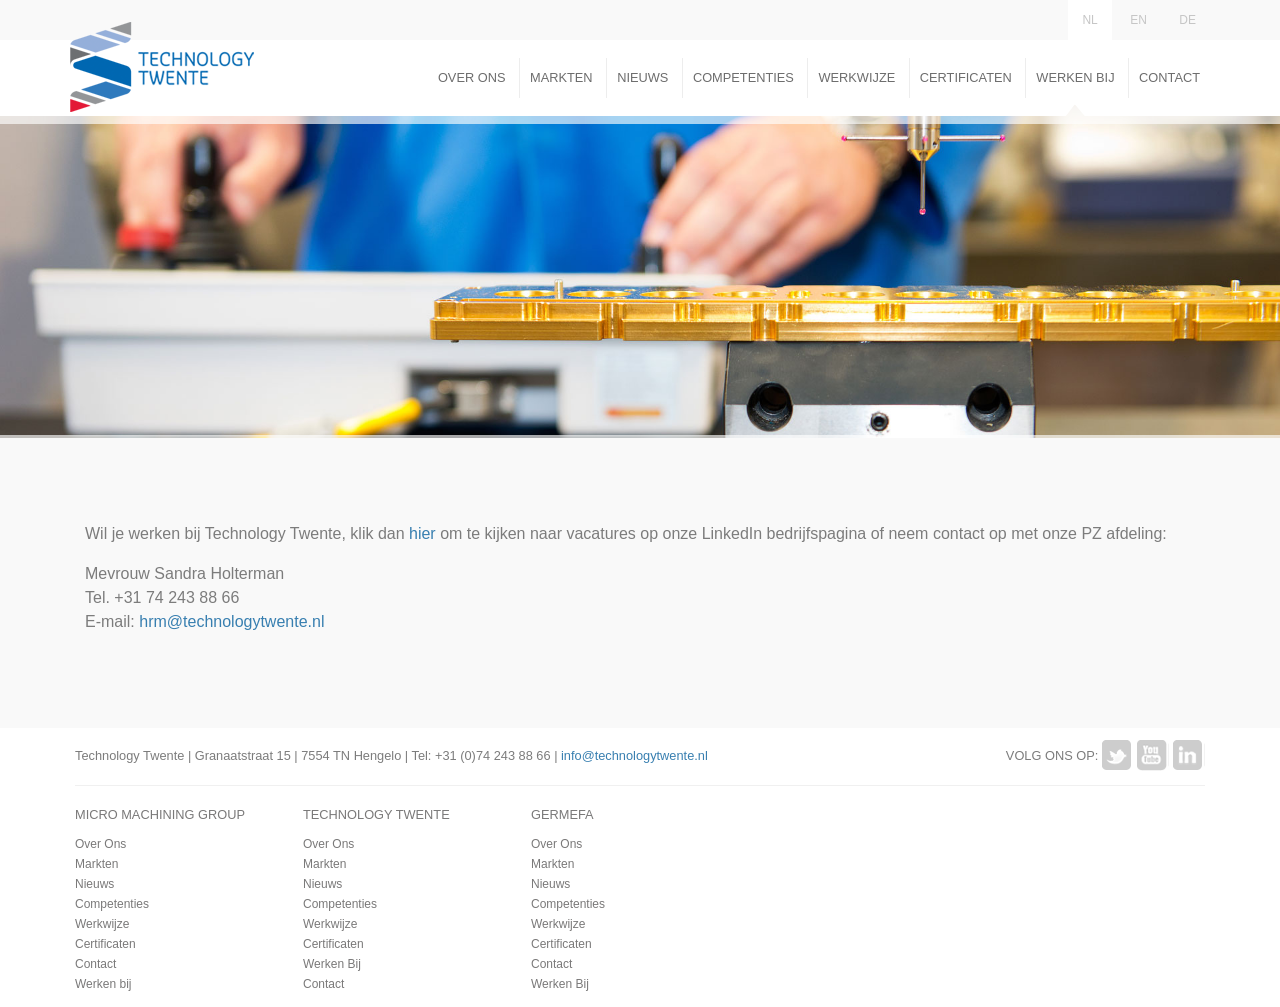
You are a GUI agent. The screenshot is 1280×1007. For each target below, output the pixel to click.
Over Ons (472, 77)
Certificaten (966, 77)
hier (422, 533)
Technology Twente (376, 814)
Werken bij (103, 984)
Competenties (743, 77)
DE (1187, 20)
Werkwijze (856, 77)
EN (1138, 20)
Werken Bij (1075, 77)
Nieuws (642, 77)
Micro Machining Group (160, 814)
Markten (561, 77)
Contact (1169, 77)
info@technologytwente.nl (634, 755)
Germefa (562, 814)
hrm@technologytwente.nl (231, 621)
